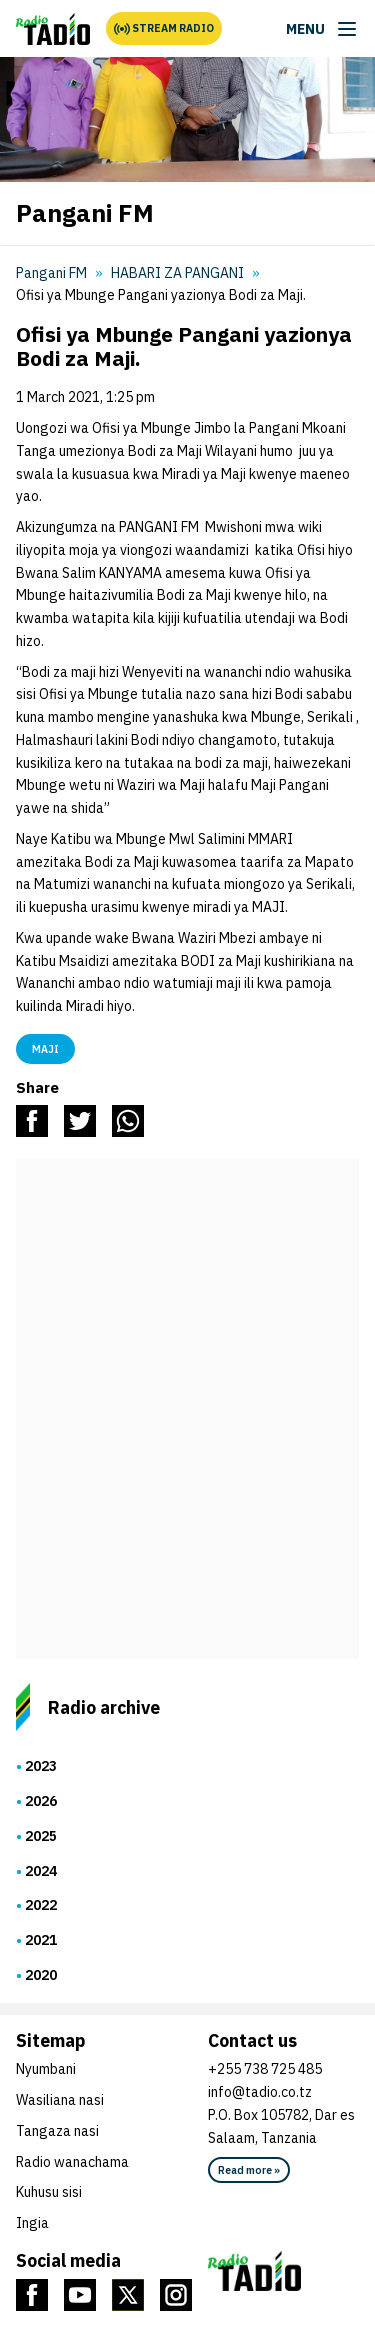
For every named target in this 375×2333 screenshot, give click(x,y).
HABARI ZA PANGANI (177, 273)
